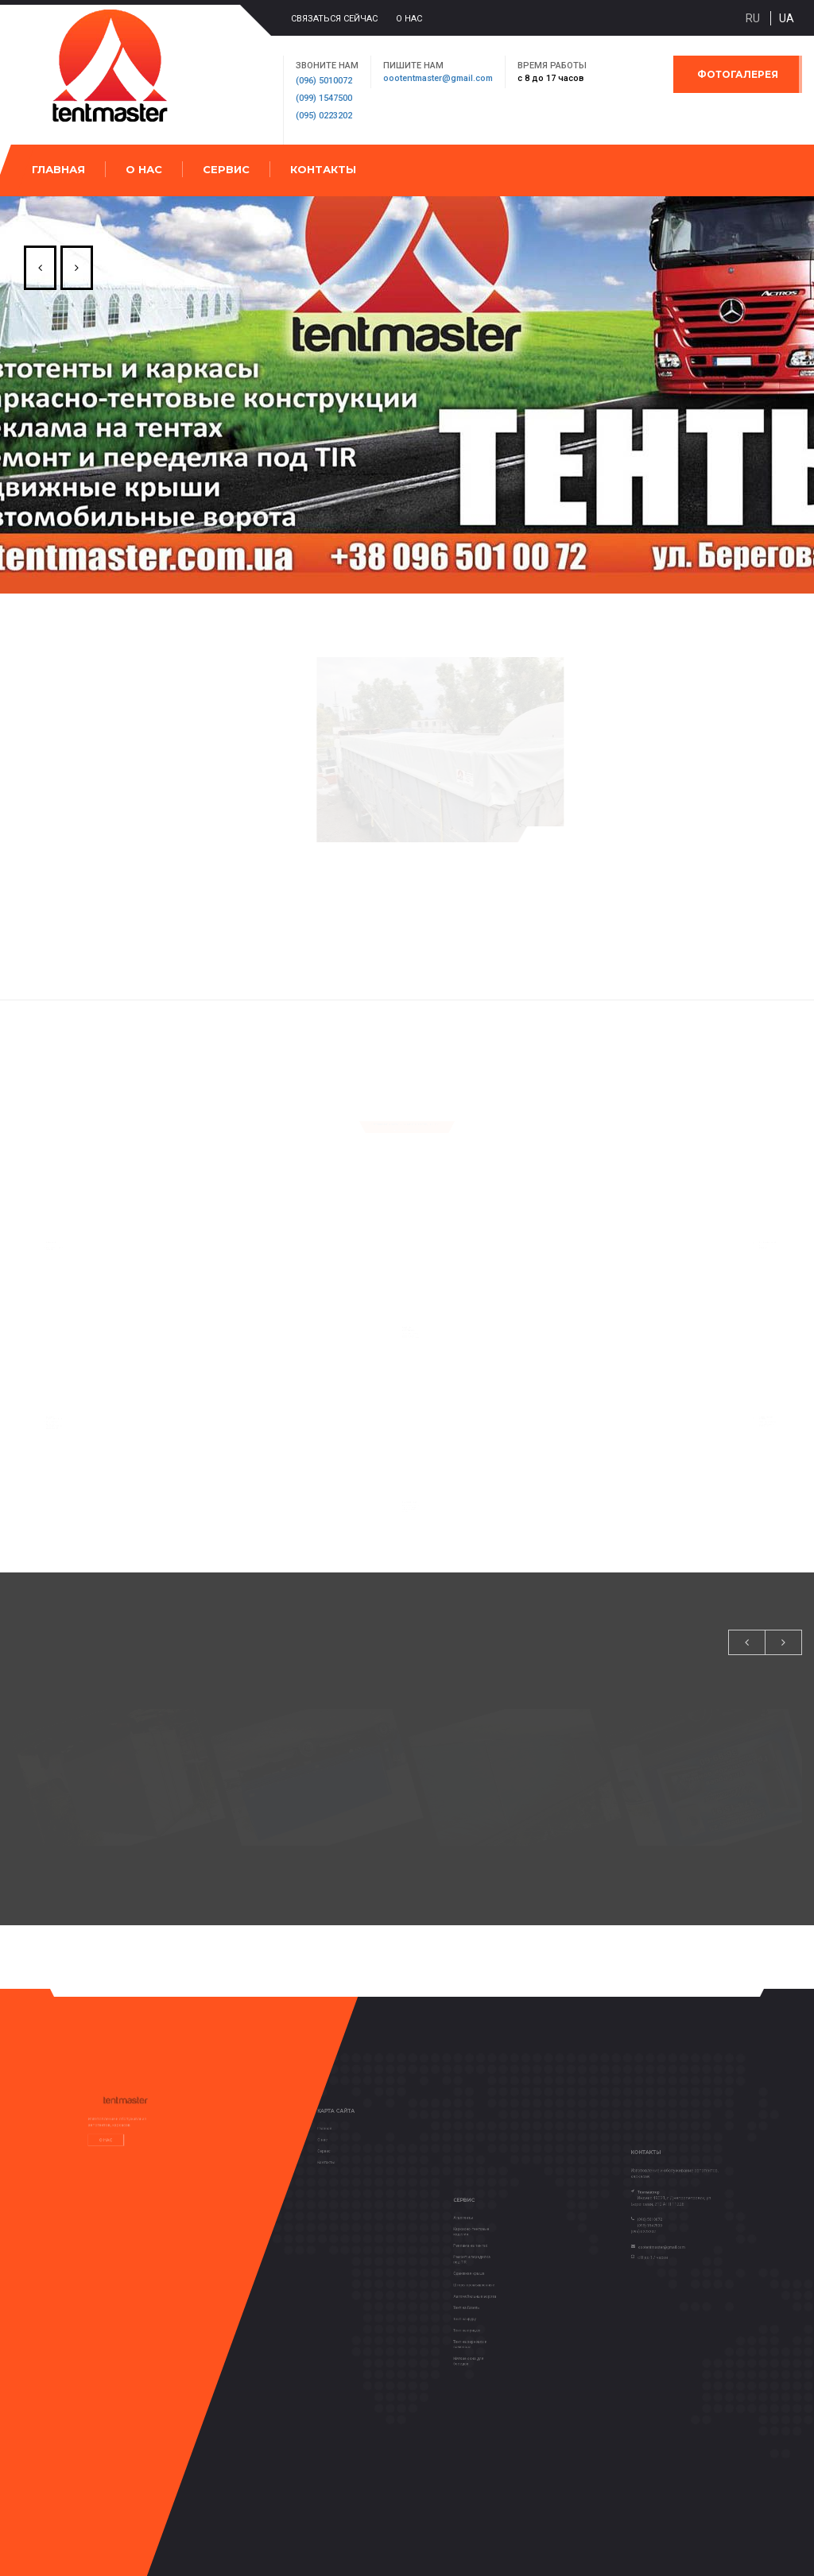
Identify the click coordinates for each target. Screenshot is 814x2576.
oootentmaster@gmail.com (438, 78)
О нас (409, 19)
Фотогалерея (737, 74)
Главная (58, 169)
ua (786, 18)
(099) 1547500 (324, 98)
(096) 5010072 (324, 80)
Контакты (323, 169)
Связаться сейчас (334, 19)
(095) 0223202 (324, 115)
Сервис (226, 169)
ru (753, 18)
